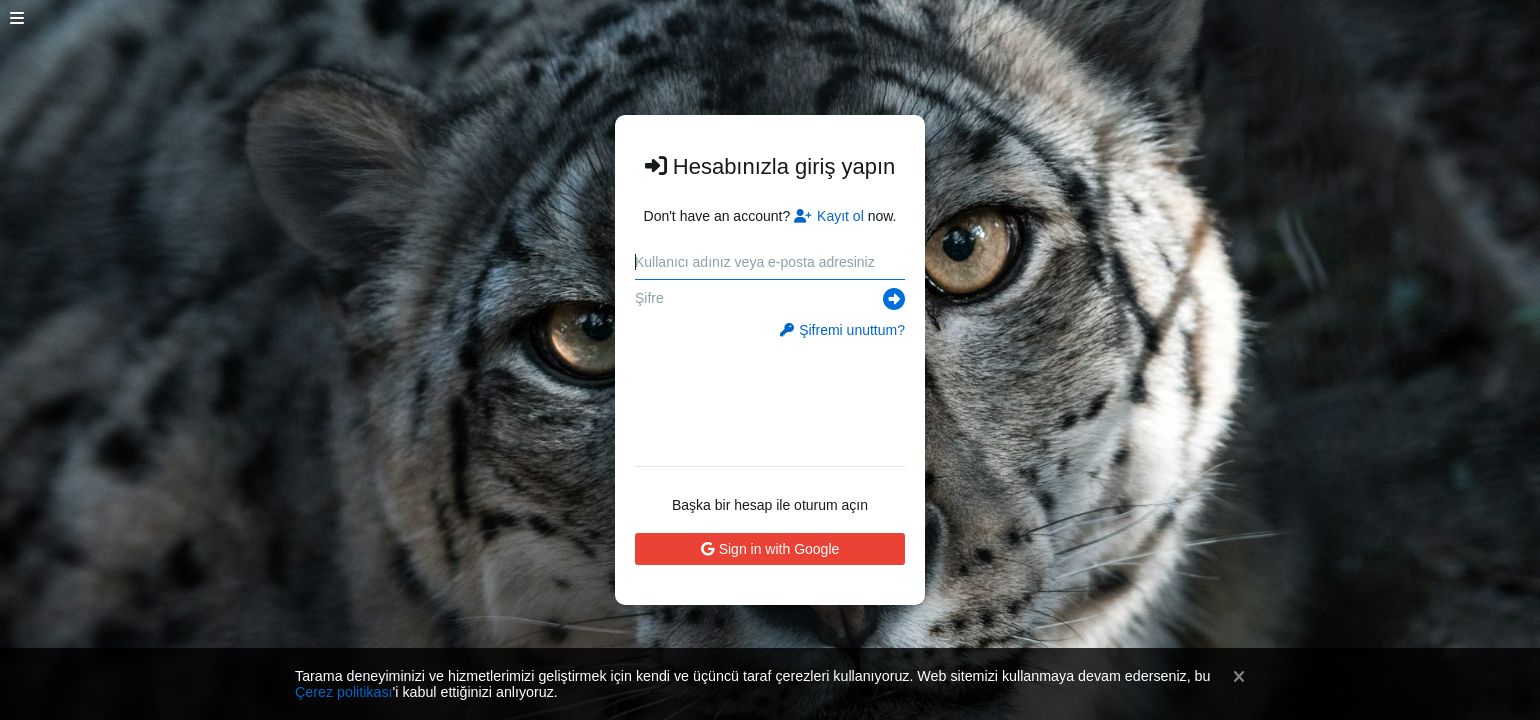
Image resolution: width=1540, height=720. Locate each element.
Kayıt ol (829, 216)
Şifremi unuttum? (842, 330)
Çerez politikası (344, 692)
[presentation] (770, 396)
